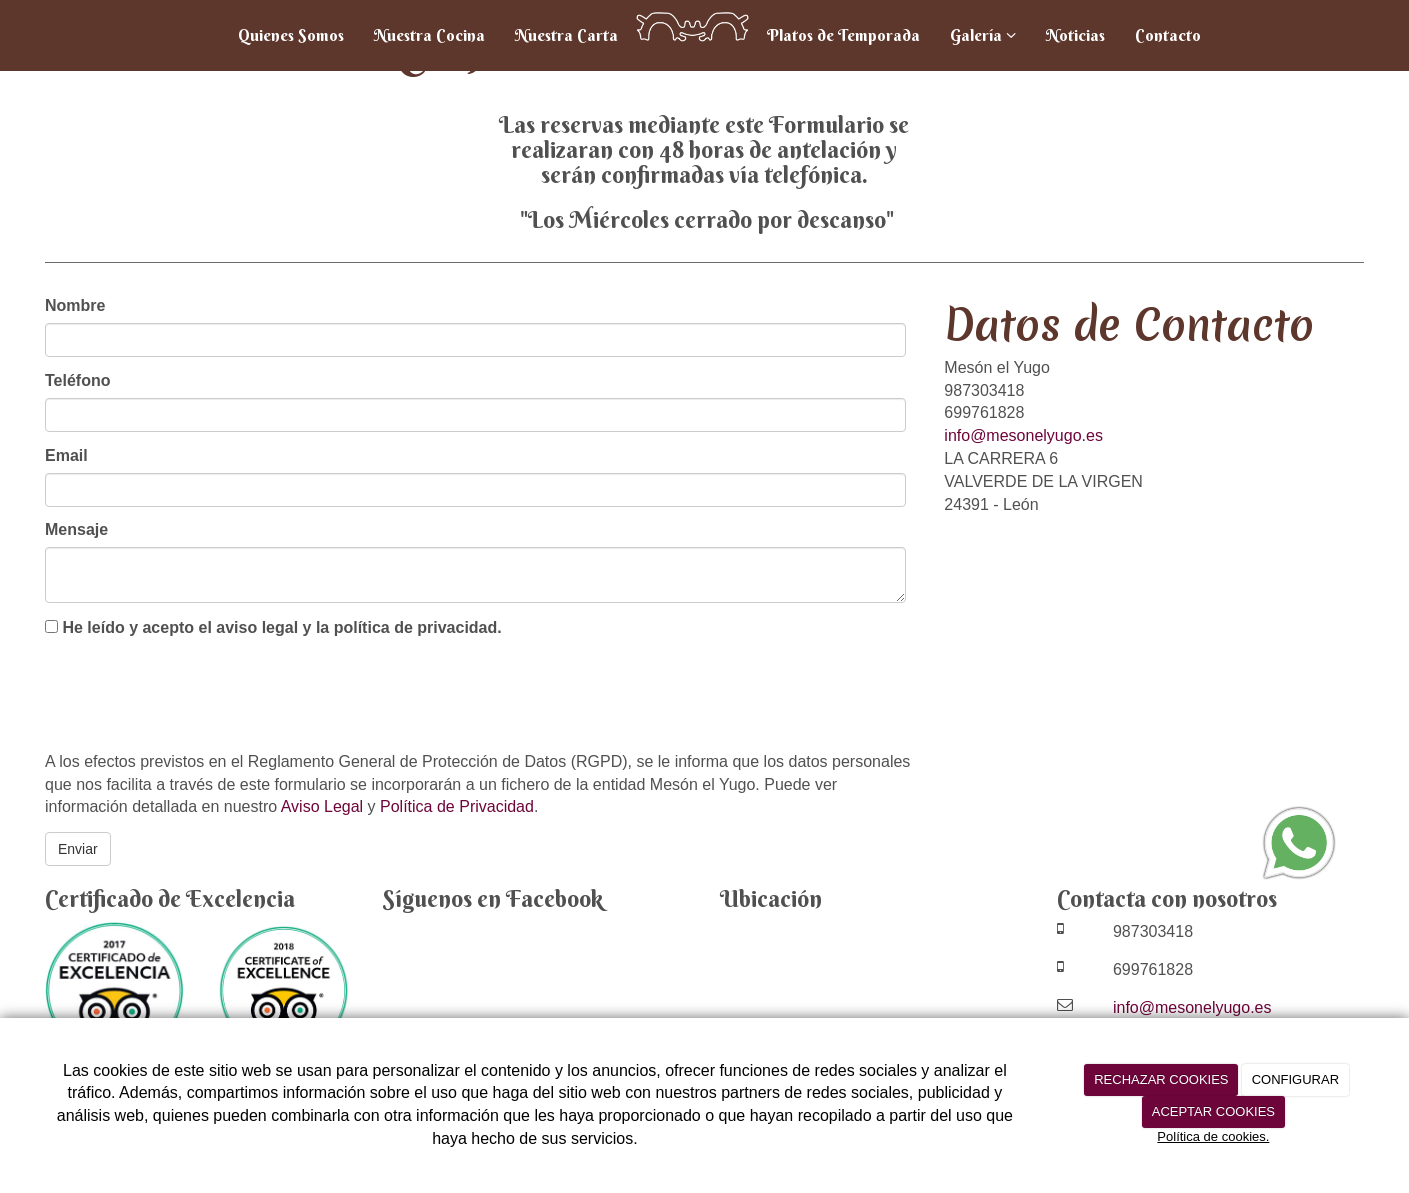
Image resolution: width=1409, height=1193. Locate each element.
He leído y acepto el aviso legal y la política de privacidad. (273, 627)
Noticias (1075, 35)
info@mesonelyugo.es (1023, 435)
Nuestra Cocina (429, 35)
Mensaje (76, 529)
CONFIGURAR (1295, 1079)
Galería (983, 35)
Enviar (78, 849)
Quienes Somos (291, 35)
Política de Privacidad (457, 806)
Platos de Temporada (843, 35)
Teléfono (77, 380)
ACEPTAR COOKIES (1213, 1111)
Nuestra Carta (566, 35)
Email (66, 455)
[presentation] (197, 697)
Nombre (75, 305)
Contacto (1168, 35)
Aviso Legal (322, 806)
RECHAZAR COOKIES (1161, 1079)
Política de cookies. (1213, 1136)
